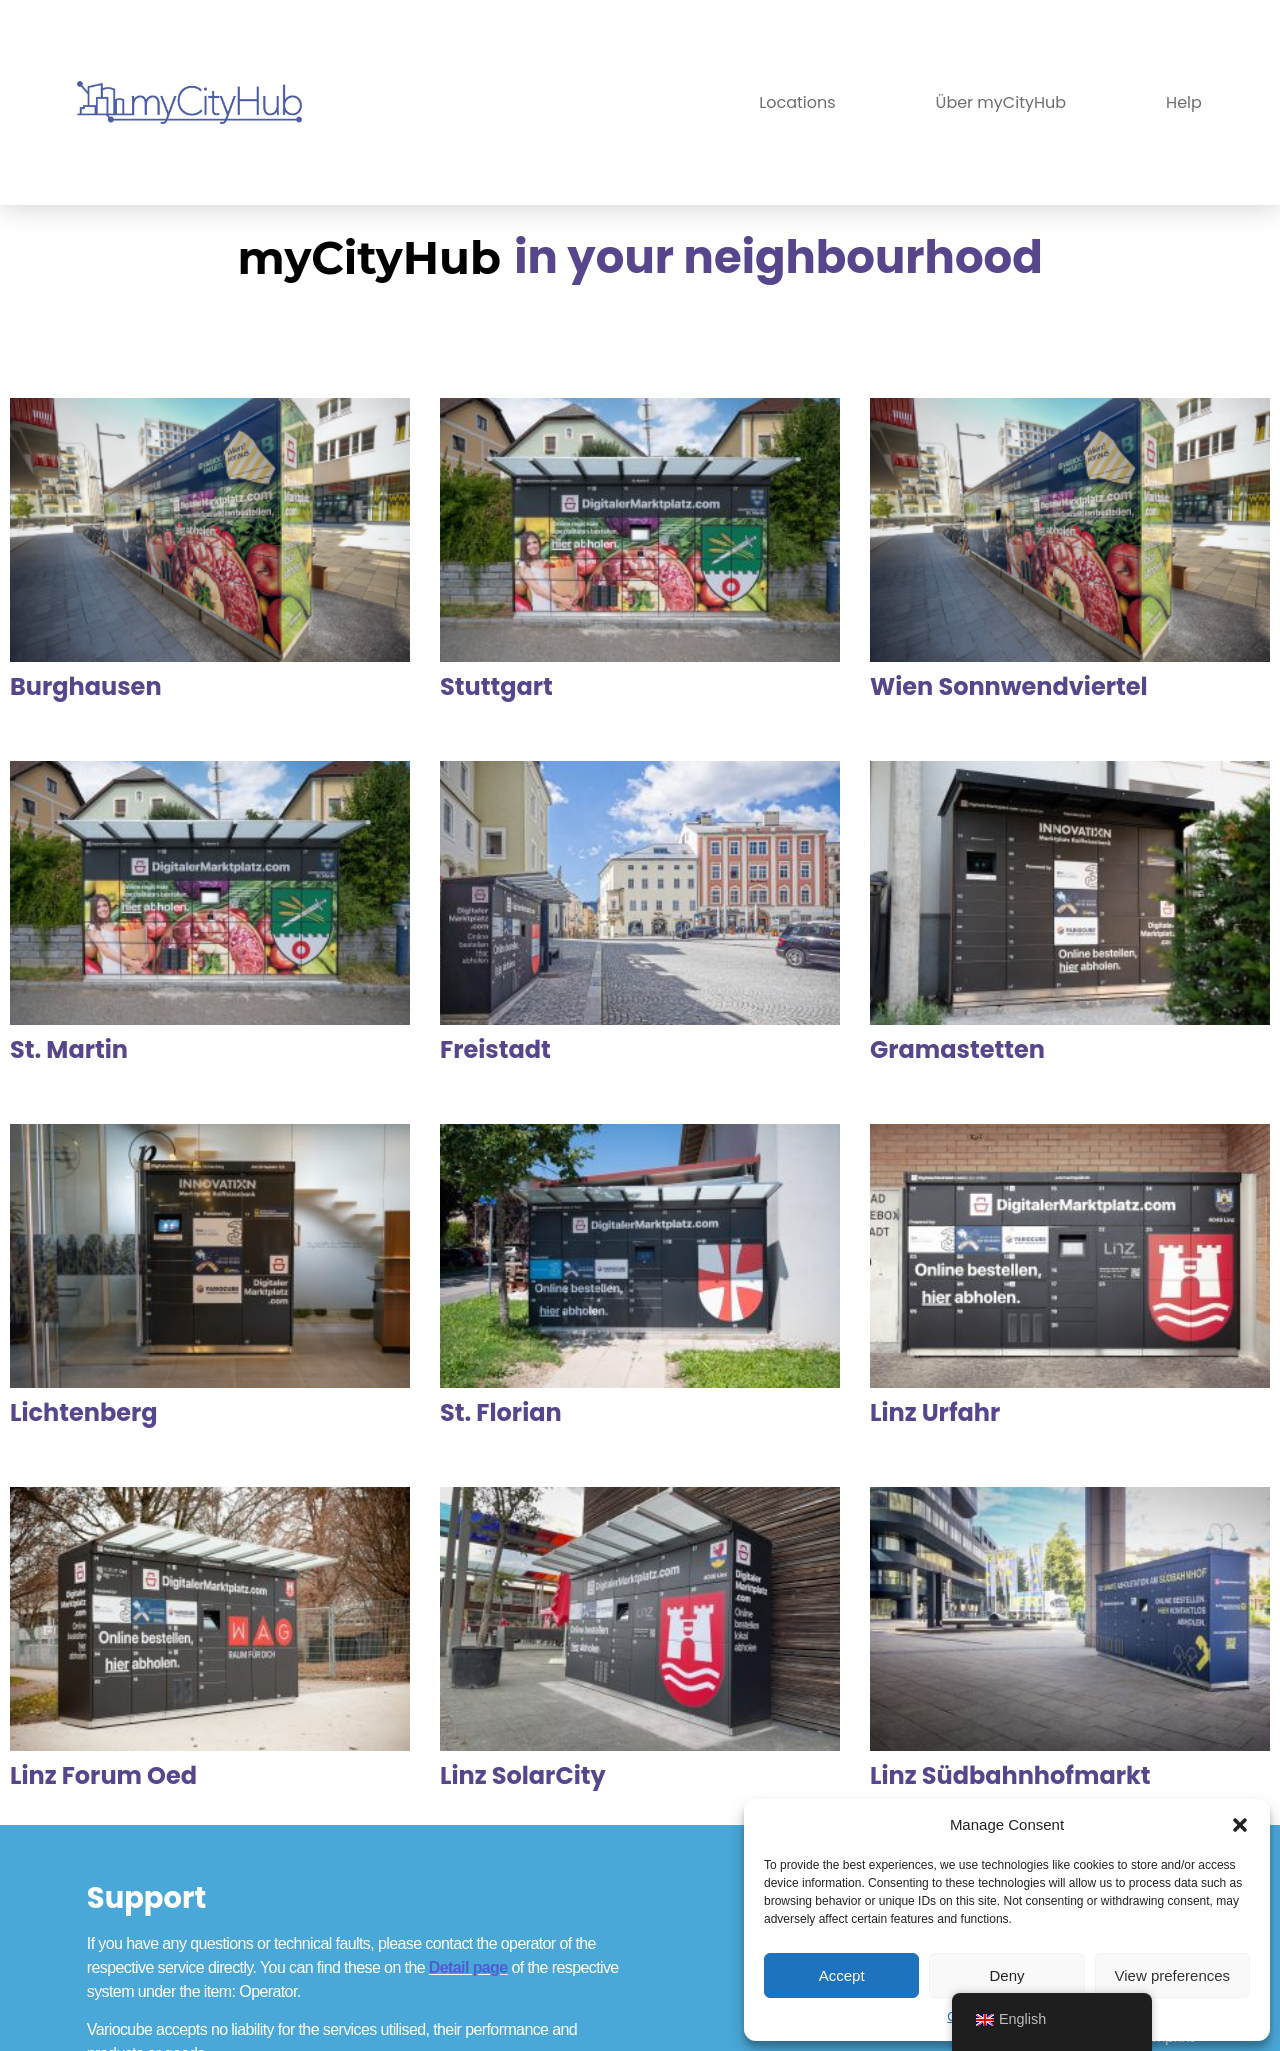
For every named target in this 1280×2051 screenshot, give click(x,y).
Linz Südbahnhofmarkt (1010, 1775)
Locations (797, 102)
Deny (1006, 1975)
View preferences (1173, 1975)
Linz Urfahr (935, 1412)
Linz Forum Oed (103, 1775)
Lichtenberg (84, 1412)
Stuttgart (496, 686)
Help (1184, 102)
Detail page (468, 1967)
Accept (842, 1975)
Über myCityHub (1001, 102)
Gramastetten (957, 1049)
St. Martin (69, 1049)
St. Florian (501, 1412)
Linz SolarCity (523, 1775)
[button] (1240, 1825)
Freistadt (495, 1049)
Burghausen (86, 686)
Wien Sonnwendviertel (1009, 686)
